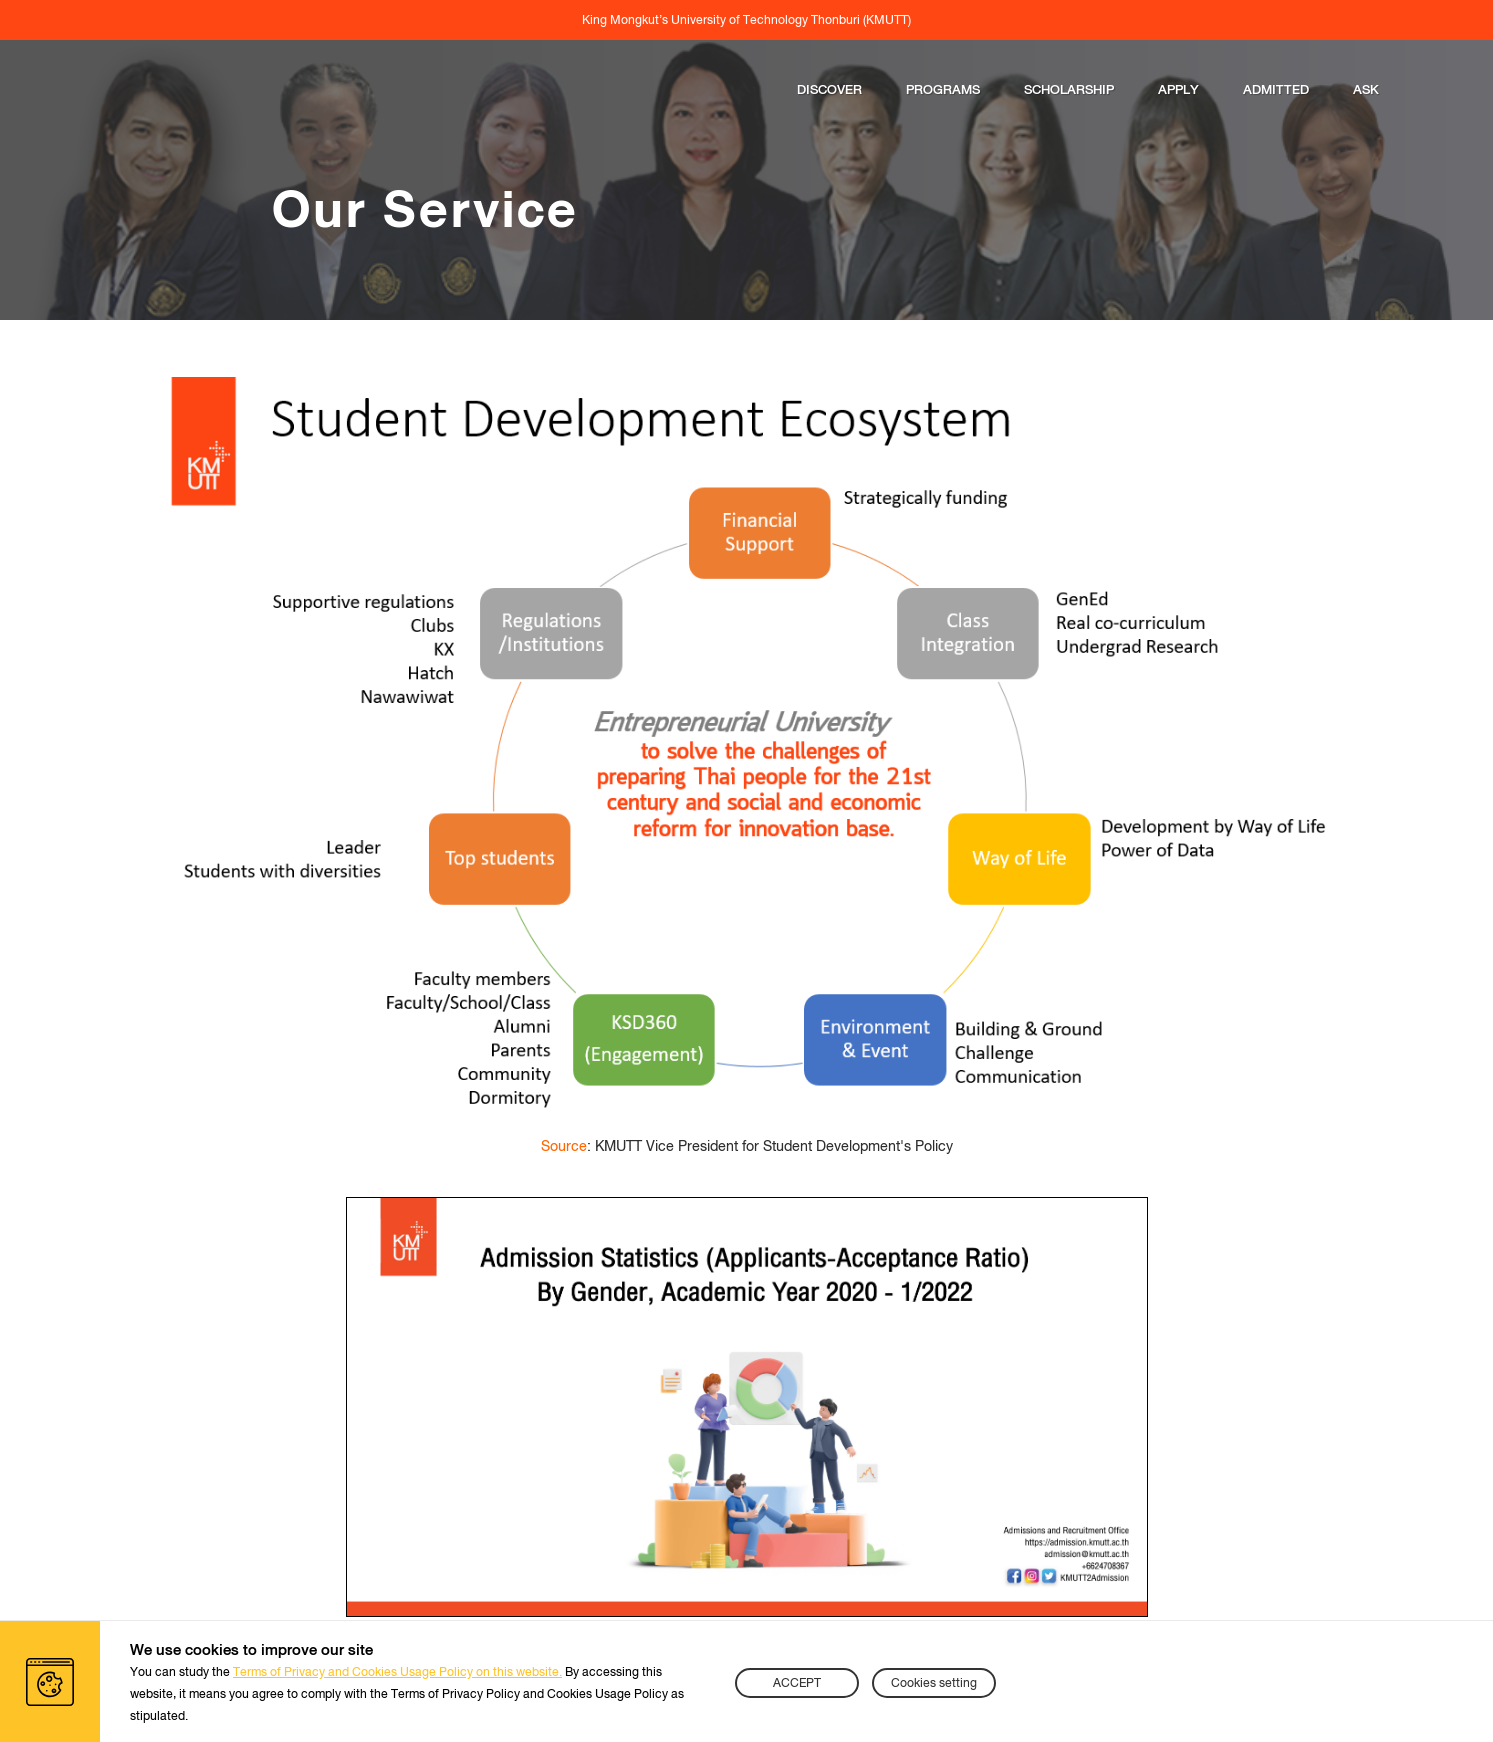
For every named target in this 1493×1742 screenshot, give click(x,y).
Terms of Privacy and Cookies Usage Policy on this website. (397, 1672)
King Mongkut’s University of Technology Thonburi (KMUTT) (746, 20)
